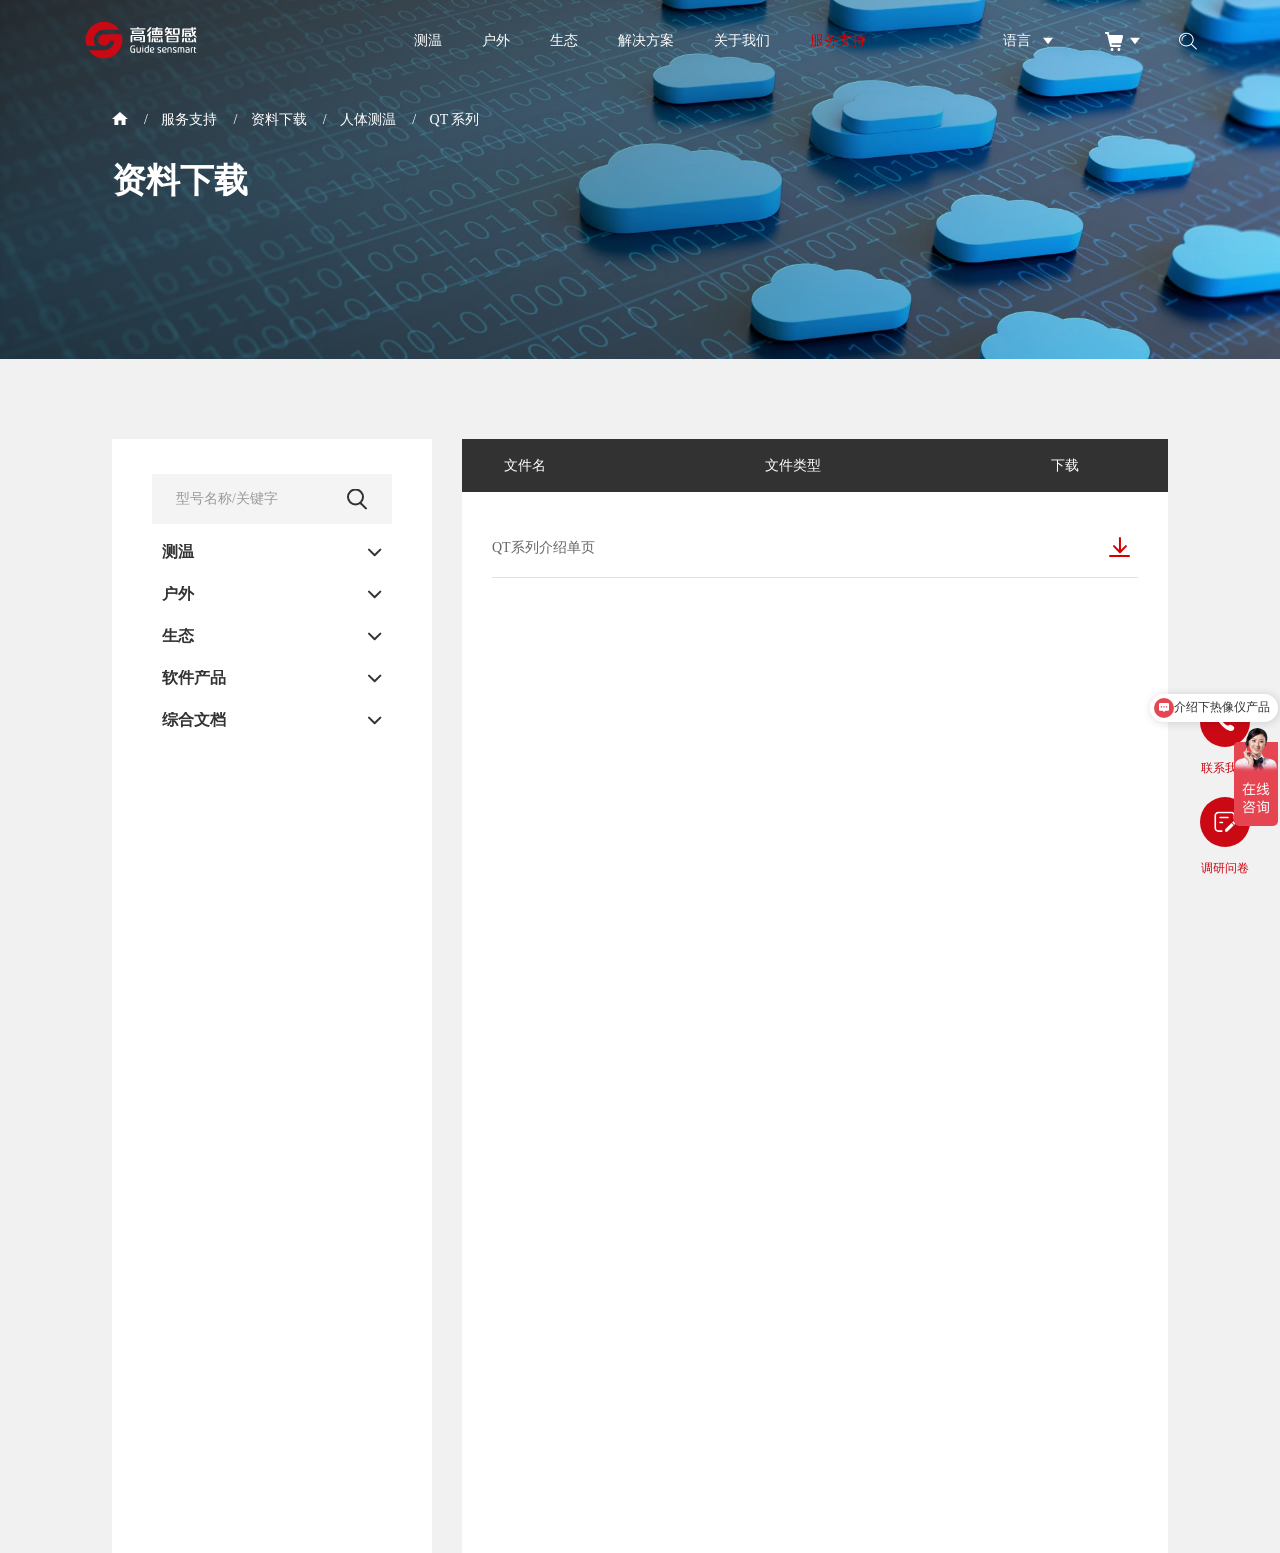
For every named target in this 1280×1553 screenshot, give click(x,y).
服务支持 (838, 39)
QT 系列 (455, 119)
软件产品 (194, 678)
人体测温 (368, 119)
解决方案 (646, 39)
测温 (428, 39)
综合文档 (194, 720)
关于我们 (742, 39)
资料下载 (279, 119)
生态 (564, 39)
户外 (496, 39)
